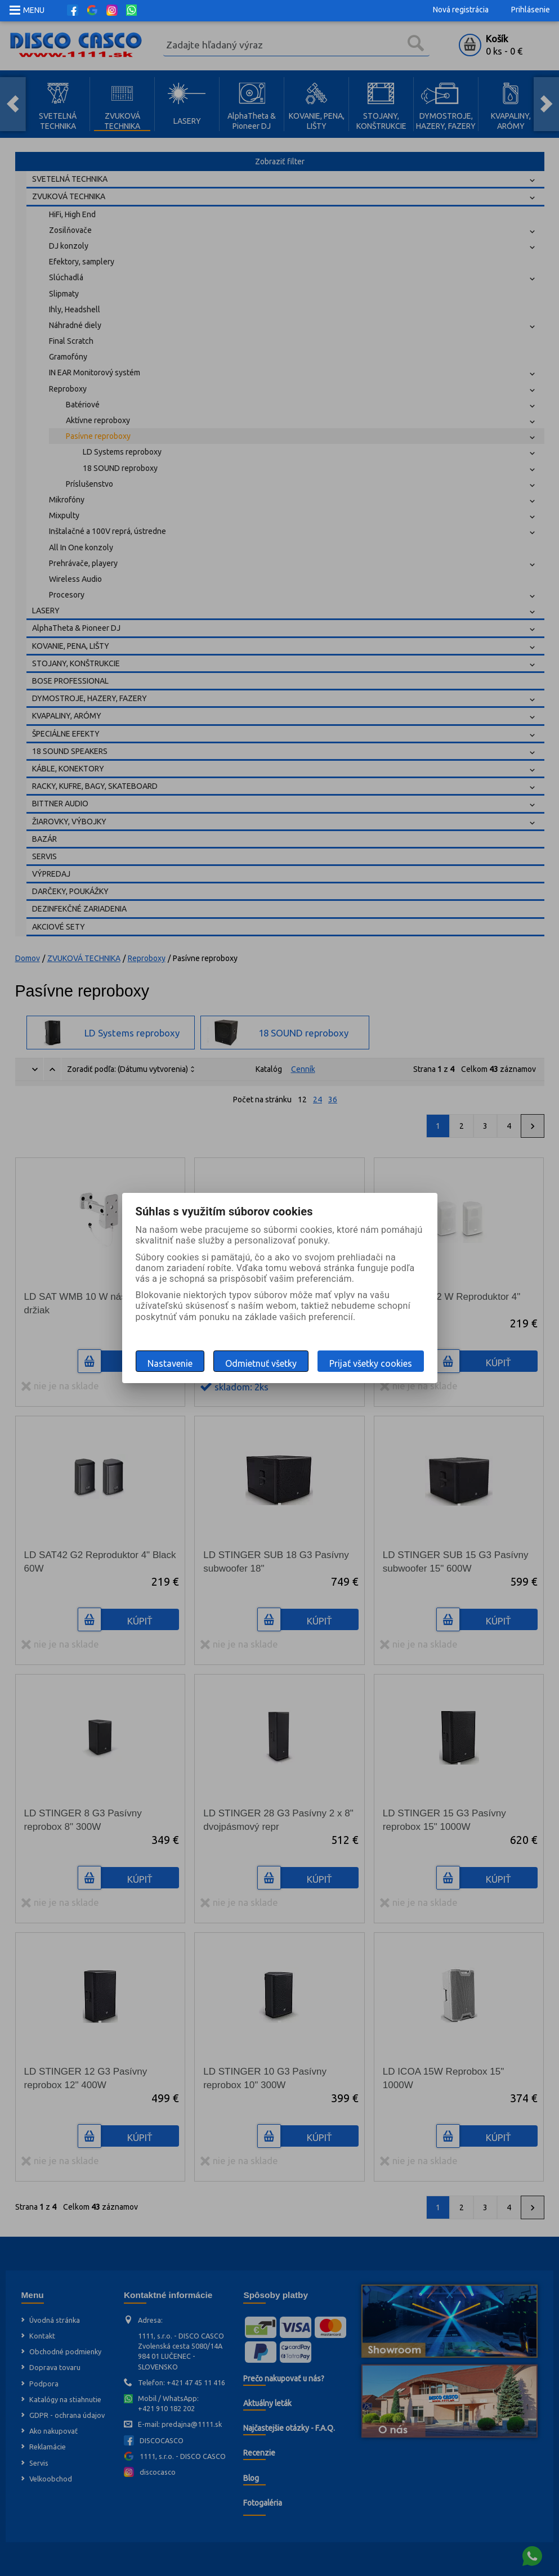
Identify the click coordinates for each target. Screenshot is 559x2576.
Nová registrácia (461, 9)
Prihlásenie (530, 9)
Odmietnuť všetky (261, 1363)
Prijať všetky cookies (370, 1363)
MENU (33, 10)
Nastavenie (170, 1363)
